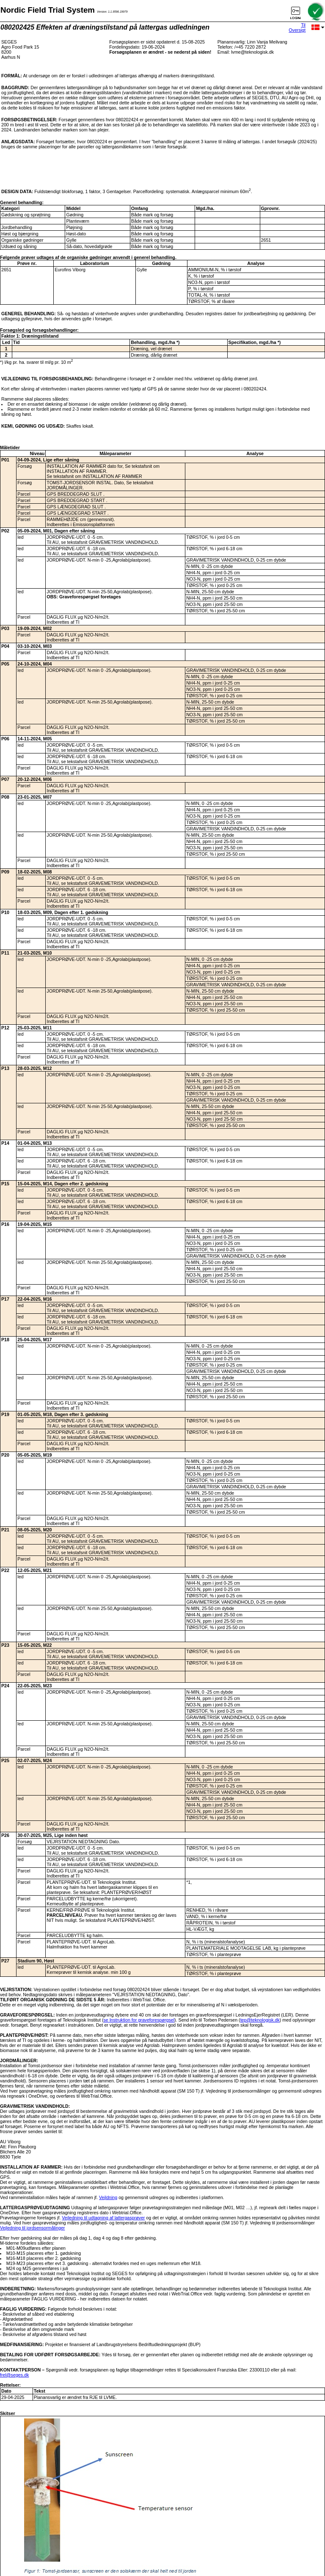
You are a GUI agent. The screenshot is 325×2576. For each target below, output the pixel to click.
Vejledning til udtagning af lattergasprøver (103, 2217)
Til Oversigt (297, 27)
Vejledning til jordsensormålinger (32, 2227)
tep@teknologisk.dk (260, 2019)
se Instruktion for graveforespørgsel (138, 2019)
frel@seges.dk (14, 2374)
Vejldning (108, 2197)
